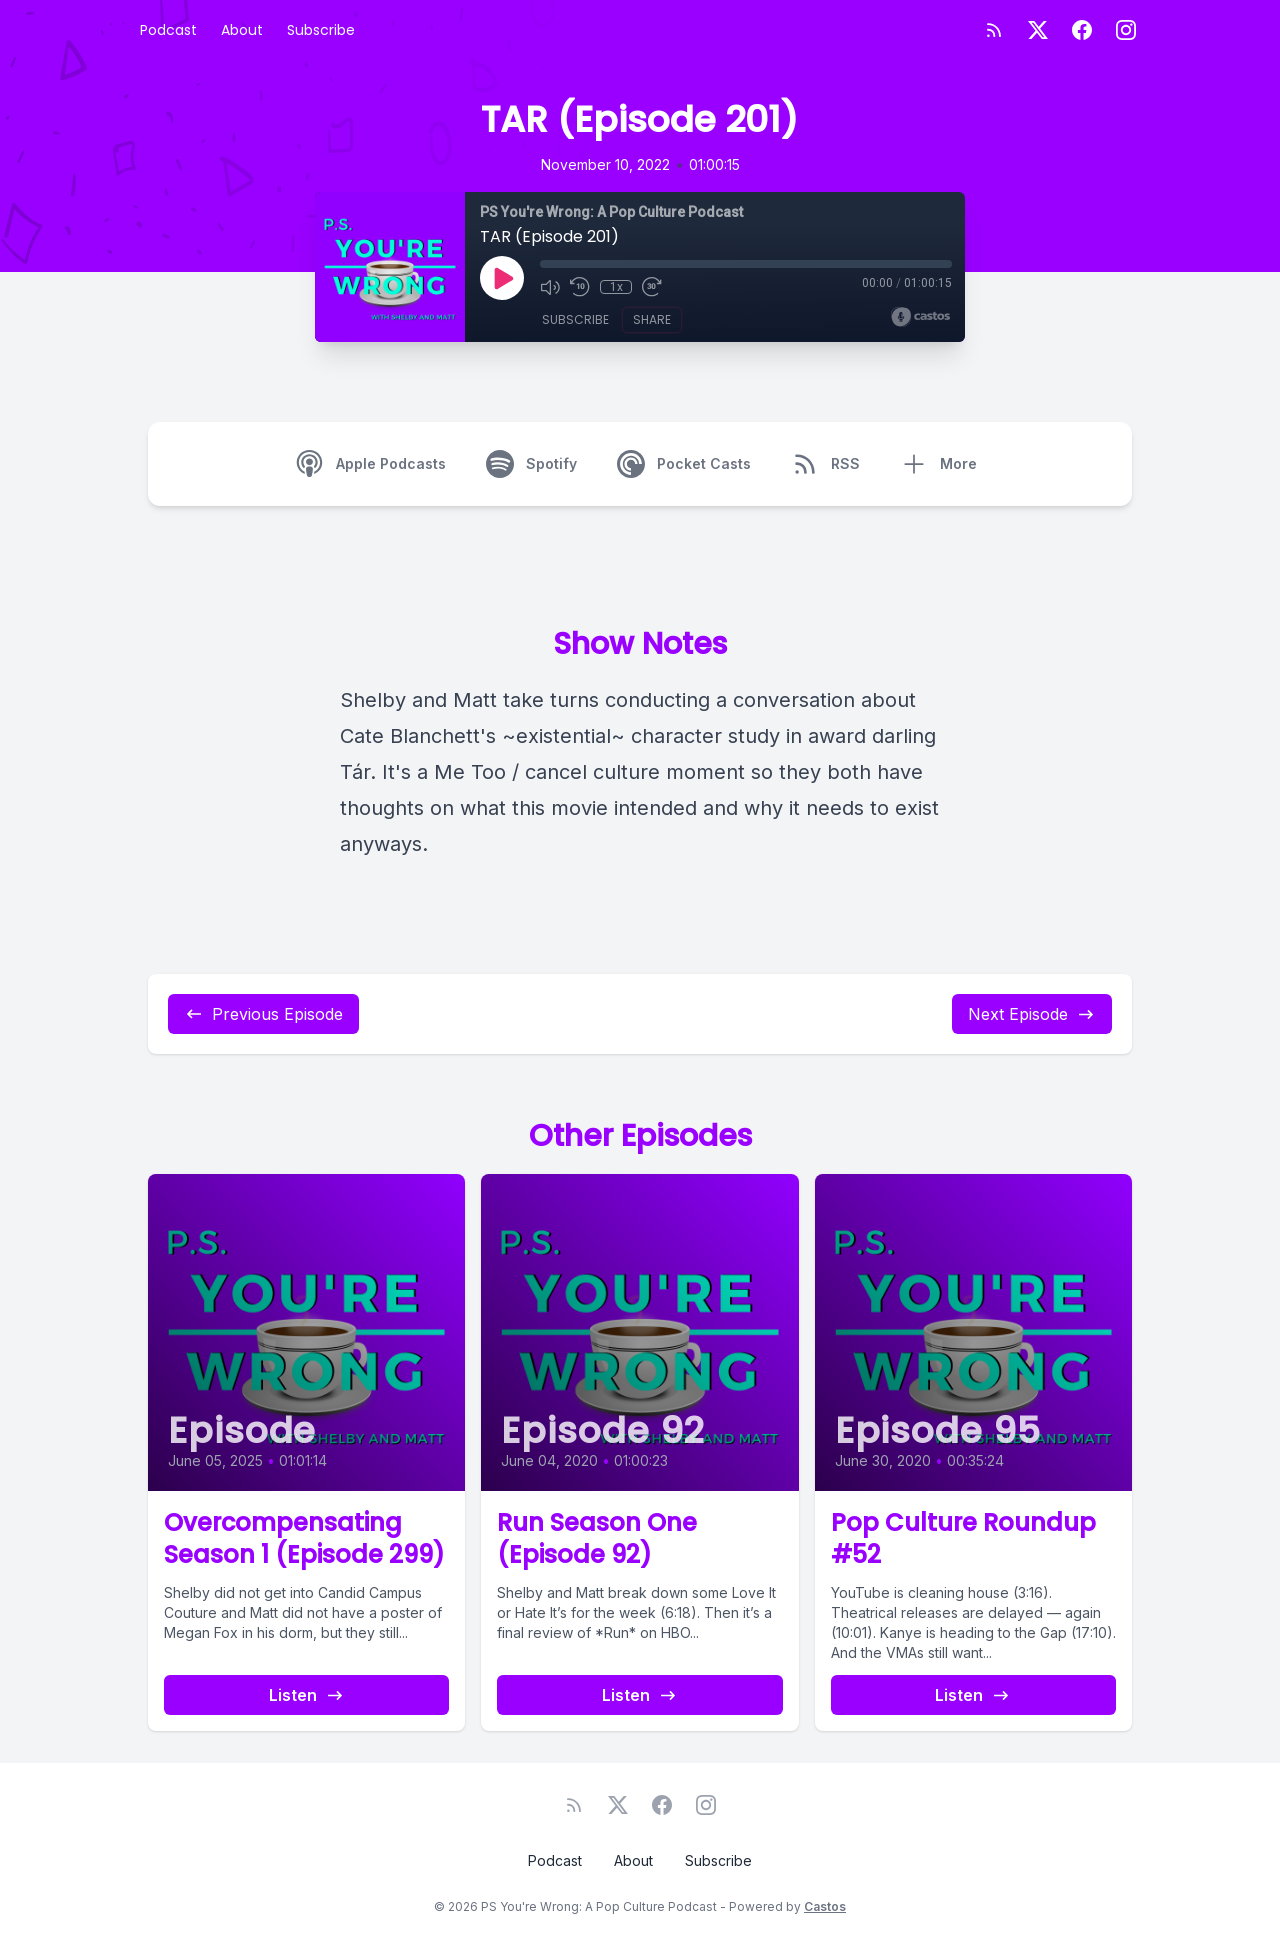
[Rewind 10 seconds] (580, 287)
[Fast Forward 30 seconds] (652, 287)
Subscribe (321, 30)
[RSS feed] (994, 30)
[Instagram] (1126, 30)
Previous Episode (263, 1014)
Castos (825, 1906)
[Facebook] (1082, 30)
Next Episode (1032, 1014)
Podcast (168, 30)
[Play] (502, 278)
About (242, 30)
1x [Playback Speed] (616, 287)
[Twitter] (1038, 30)
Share (652, 319)
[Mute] (550, 287)
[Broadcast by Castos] (920, 317)
